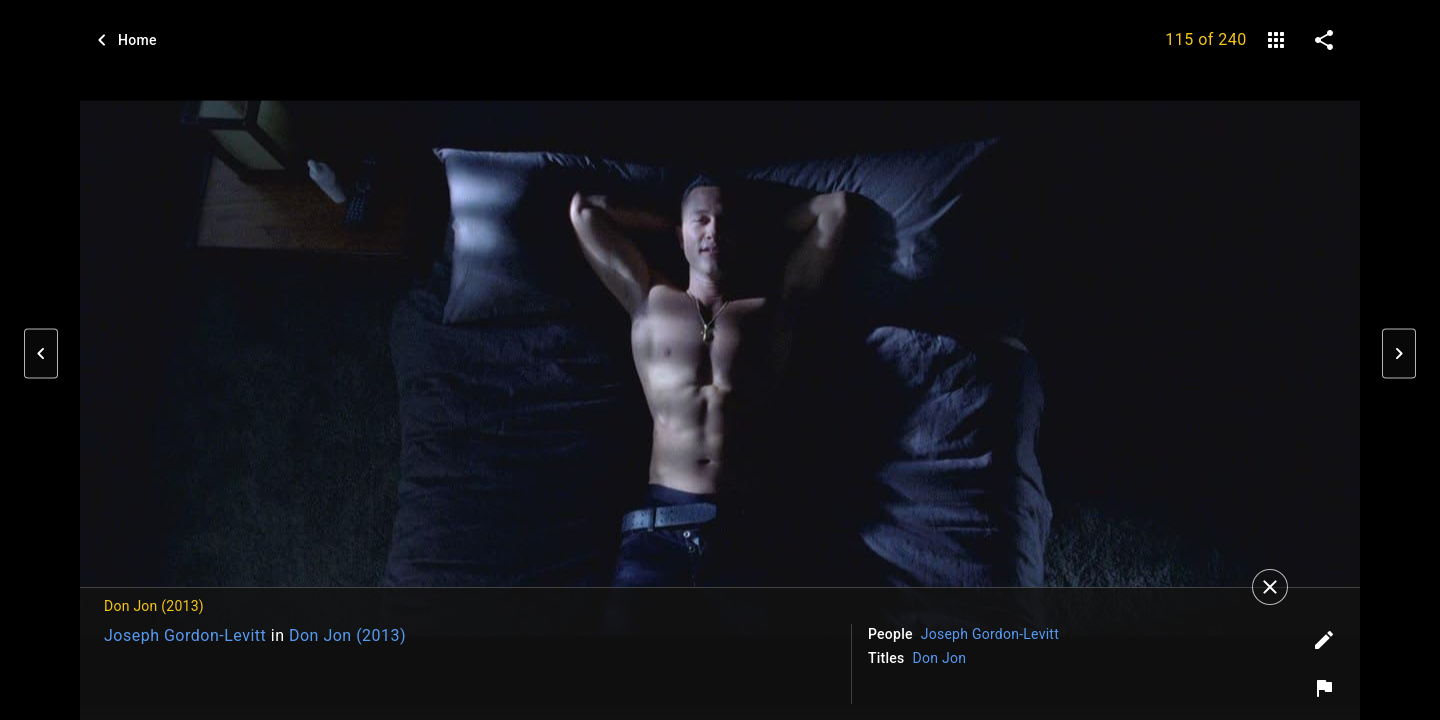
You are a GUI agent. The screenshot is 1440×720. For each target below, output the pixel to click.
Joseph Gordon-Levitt (185, 635)
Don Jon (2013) (347, 635)
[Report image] (1324, 688)
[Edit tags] (1324, 640)
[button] (41, 354)
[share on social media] (1324, 40)
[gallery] (1276, 40)
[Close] (1270, 587)
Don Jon (940, 658)
